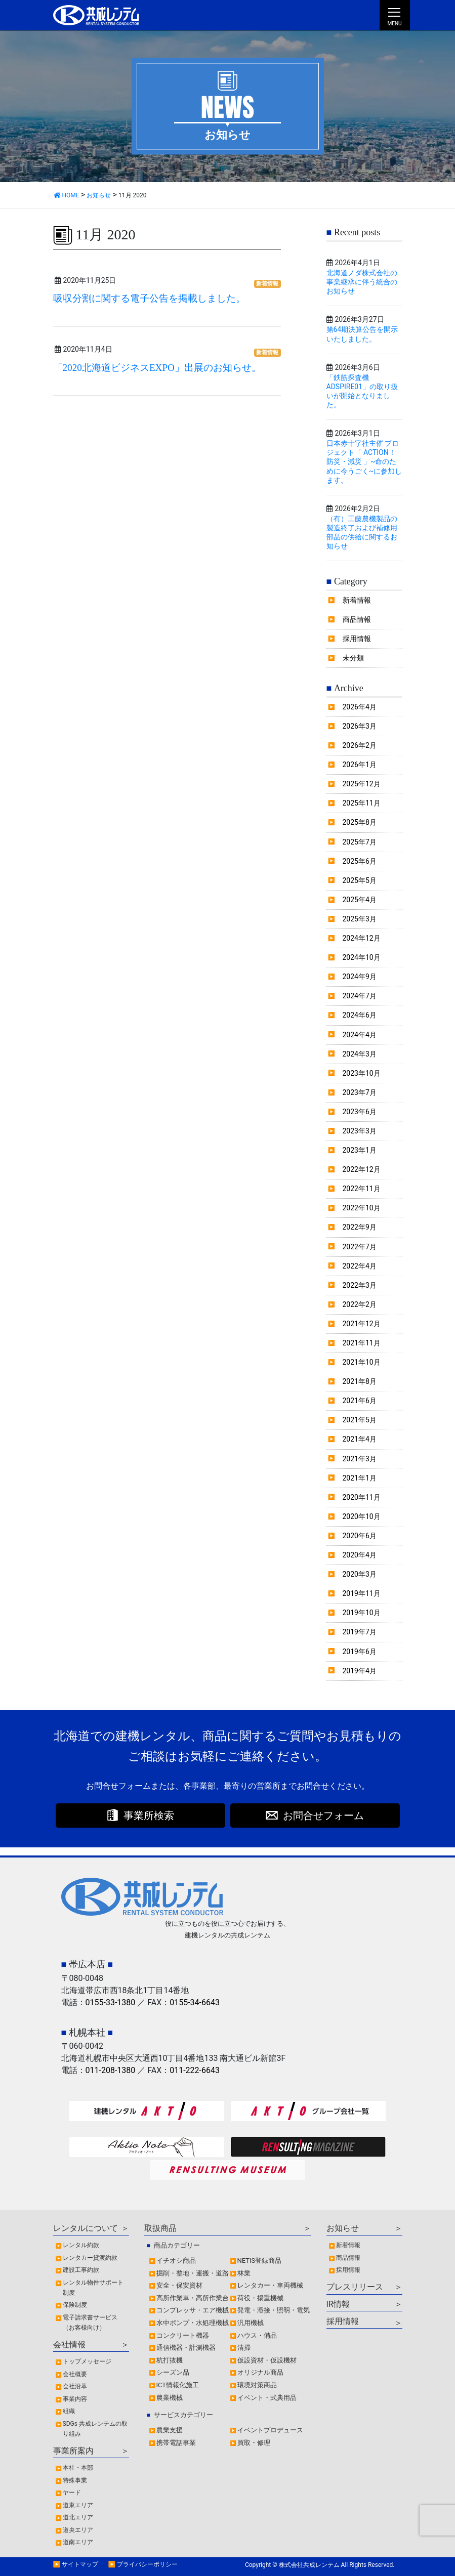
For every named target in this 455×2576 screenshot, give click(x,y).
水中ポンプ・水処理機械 (192, 2323)
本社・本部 (78, 2467)
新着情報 (267, 283)
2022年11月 (362, 1189)
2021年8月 (360, 1381)
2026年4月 (360, 707)
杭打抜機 (169, 2360)
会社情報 (69, 2344)
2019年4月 (360, 1671)
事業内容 (75, 2398)
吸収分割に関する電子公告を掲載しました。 (149, 298)
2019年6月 (360, 1652)
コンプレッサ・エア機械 (192, 2310)
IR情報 (338, 2304)
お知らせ (342, 2228)
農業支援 (169, 2430)
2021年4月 (360, 1439)
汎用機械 (250, 2323)
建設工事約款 (81, 2269)
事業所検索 (148, 1815)
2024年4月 (360, 1035)
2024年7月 (360, 996)
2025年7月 (360, 842)
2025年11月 (362, 803)
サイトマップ (80, 2564)
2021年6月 (360, 1401)
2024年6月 (360, 1015)
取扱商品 (160, 2228)
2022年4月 (360, 1266)
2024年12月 (362, 938)
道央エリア (78, 2529)
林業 (244, 2273)
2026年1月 (360, 765)
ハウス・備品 (257, 2335)
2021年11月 (362, 1343)
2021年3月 (360, 1459)
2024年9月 (360, 977)
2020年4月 (360, 1555)
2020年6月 (360, 1536)
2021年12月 (362, 1324)
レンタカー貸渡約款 (90, 2257)
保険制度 (75, 2304)
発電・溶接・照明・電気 (273, 2310)
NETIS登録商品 (259, 2260)
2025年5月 (360, 880)
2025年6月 (360, 861)
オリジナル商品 (260, 2372)
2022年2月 (360, 1304)
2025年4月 (360, 900)
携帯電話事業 (176, 2442)
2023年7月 (360, 1092)
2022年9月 (360, 1227)
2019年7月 (360, 1632)
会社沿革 (75, 2386)
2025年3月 (360, 919)
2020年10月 (362, 1516)
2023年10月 (362, 1073)
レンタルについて (85, 2228)
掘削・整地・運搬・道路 (192, 2273)
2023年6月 (360, 1112)
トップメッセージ (87, 2361)
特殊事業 (75, 2480)
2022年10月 (362, 1208)
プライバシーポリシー (147, 2564)
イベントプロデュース (270, 2430)
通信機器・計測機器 (186, 2347)
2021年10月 (362, 1362)
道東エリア (78, 2505)
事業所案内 (73, 2451)
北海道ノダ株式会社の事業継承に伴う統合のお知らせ (361, 282)
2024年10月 (362, 957)
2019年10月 (362, 1613)
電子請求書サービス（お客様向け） (90, 2322)
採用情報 (357, 639)
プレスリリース (354, 2287)
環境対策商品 (257, 2385)
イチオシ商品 (176, 2260)
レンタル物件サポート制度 (93, 2287)
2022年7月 (360, 1247)
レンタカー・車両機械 (270, 2285)
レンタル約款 (81, 2245)
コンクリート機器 (182, 2335)
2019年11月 (362, 1593)
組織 (69, 2411)
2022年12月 (362, 1169)
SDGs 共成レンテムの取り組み (95, 2428)
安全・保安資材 (179, 2285)
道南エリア (78, 2542)
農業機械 (169, 2397)
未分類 (353, 658)
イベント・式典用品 (267, 2397)
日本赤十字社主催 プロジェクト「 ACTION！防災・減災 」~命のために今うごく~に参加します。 (364, 461)
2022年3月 (360, 1285)
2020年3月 (360, 1574)
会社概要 (75, 2374)
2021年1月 (360, 1478)
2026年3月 (360, 726)
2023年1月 (360, 1150)
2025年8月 (360, 822)
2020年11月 (362, 1497)
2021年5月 (360, 1420)
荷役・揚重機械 (260, 2298)
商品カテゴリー (177, 2245)
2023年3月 (360, 1131)
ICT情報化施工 (177, 2385)
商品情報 (357, 619)
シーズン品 (172, 2372)
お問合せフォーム (323, 1815)
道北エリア (78, 2517)
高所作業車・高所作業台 (192, 2298)
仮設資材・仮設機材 (267, 2360)
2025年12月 (362, 784)
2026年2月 (360, 745)
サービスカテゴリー (183, 2415)
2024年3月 (360, 1054)
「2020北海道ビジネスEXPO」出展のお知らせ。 (157, 367)
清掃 (244, 2347)
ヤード (72, 2492)
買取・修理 (253, 2442)
